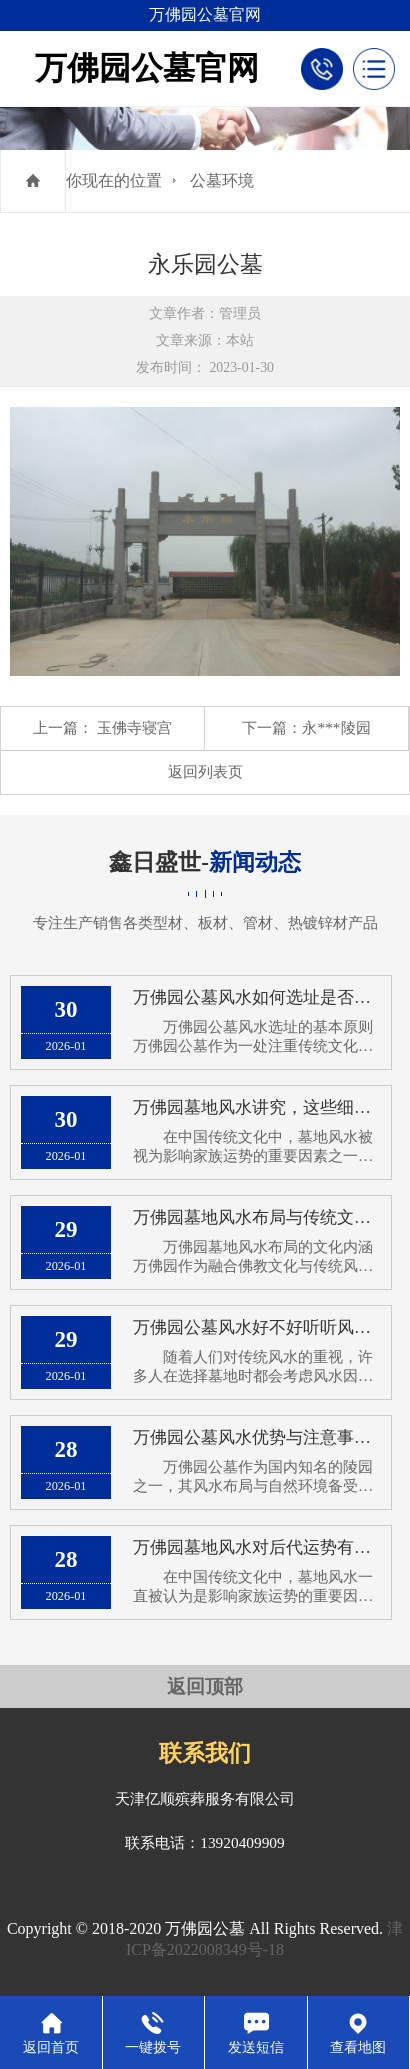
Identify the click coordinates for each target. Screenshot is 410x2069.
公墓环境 (222, 180)
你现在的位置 (114, 180)
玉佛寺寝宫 (134, 727)
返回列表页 (205, 771)
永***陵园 (336, 727)
